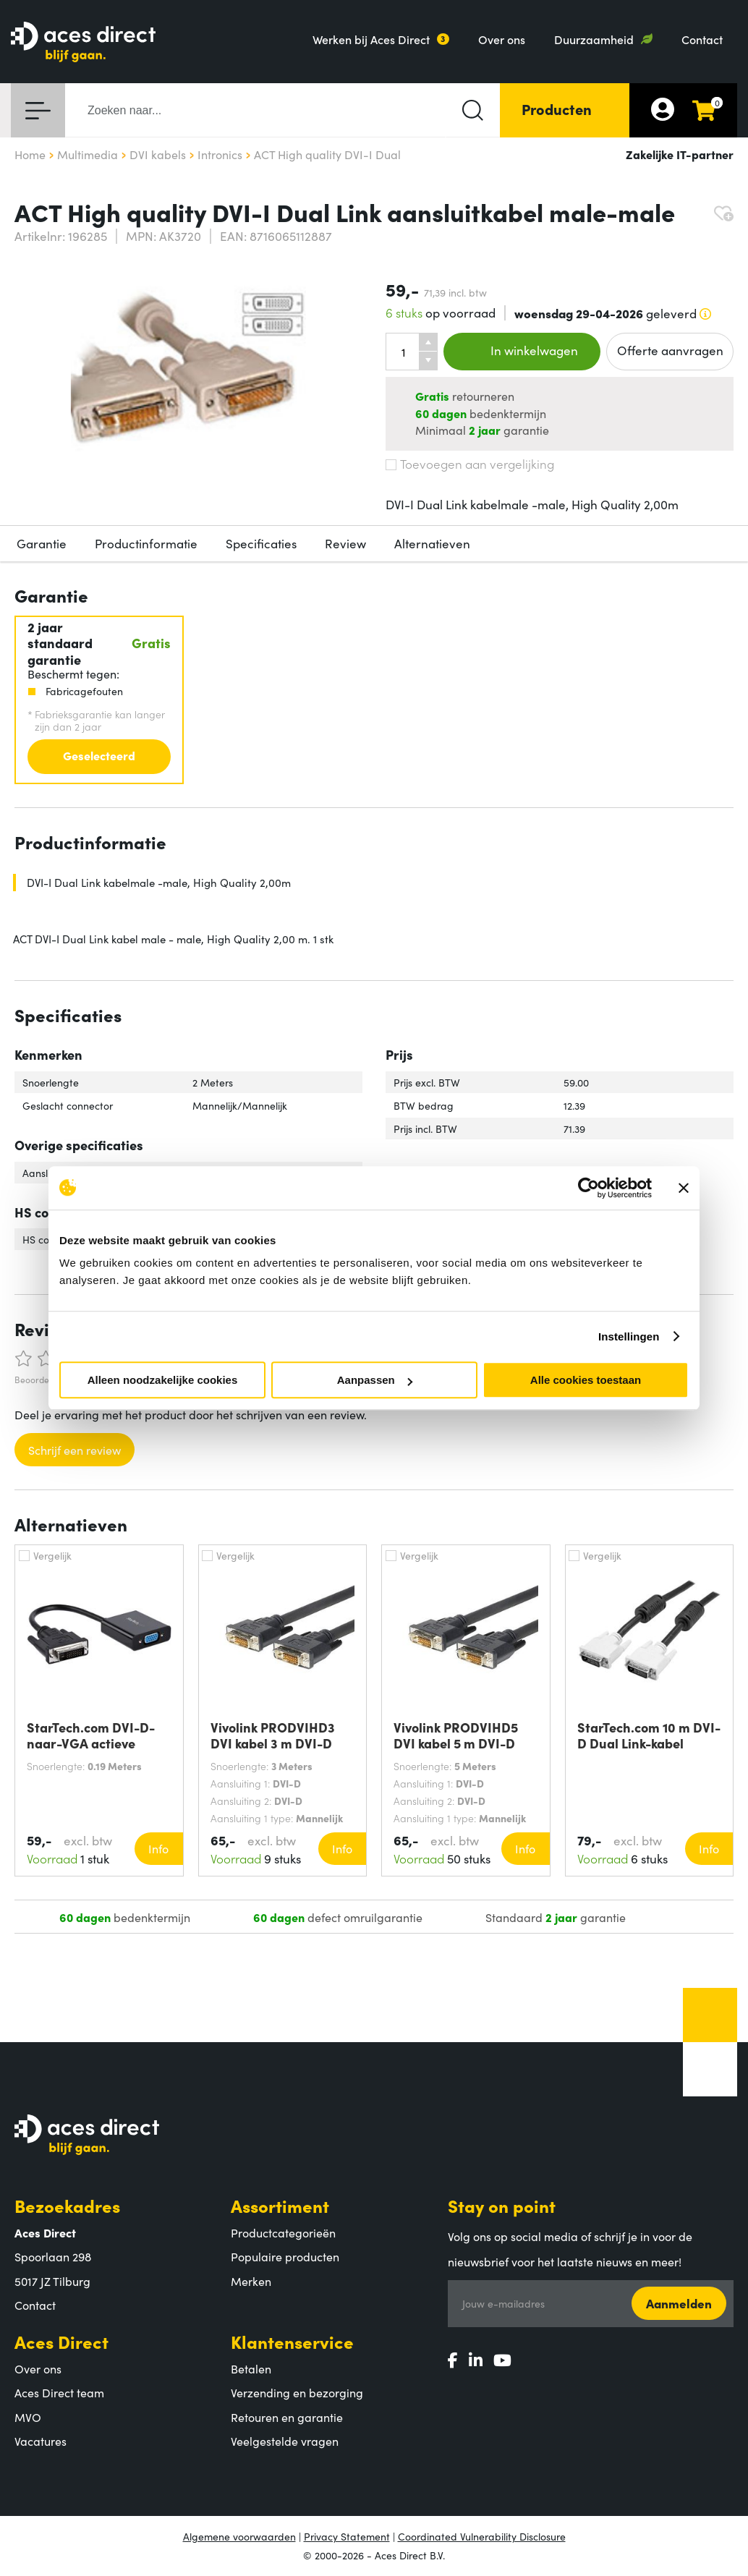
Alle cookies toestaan (585, 1380)
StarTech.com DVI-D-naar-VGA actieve (91, 1735)
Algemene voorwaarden (239, 2536)
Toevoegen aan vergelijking (470, 463)
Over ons (501, 39)
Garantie (42, 543)
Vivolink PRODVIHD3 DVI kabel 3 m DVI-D (273, 1735)
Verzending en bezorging (297, 2392)
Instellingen (629, 1336)
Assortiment (280, 2205)
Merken (251, 2281)
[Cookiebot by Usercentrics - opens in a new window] (588, 1188)
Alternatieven (432, 543)
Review (345, 543)
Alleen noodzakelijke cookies (163, 1380)
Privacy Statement (347, 2536)
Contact (702, 39)
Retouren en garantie (287, 2417)
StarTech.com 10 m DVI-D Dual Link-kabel (649, 1735)
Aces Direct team (59, 2392)
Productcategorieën (283, 2232)
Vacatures (40, 2441)
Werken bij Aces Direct (371, 39)
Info (158, 1848)
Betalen (251, 2368)
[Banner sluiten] (684, 1188)
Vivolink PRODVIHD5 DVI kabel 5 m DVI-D (456, 1735)
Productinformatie (146, 543)
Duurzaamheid (594, 39)
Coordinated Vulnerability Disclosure (482, 2536)
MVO (27, 2417)
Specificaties (261, 543)
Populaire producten (285, 2256)
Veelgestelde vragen (285, 2441)
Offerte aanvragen (670, 350)
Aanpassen (374, 1380)
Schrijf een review (74, 1450)
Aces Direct (61, 2341)
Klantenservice (292, 2341)
